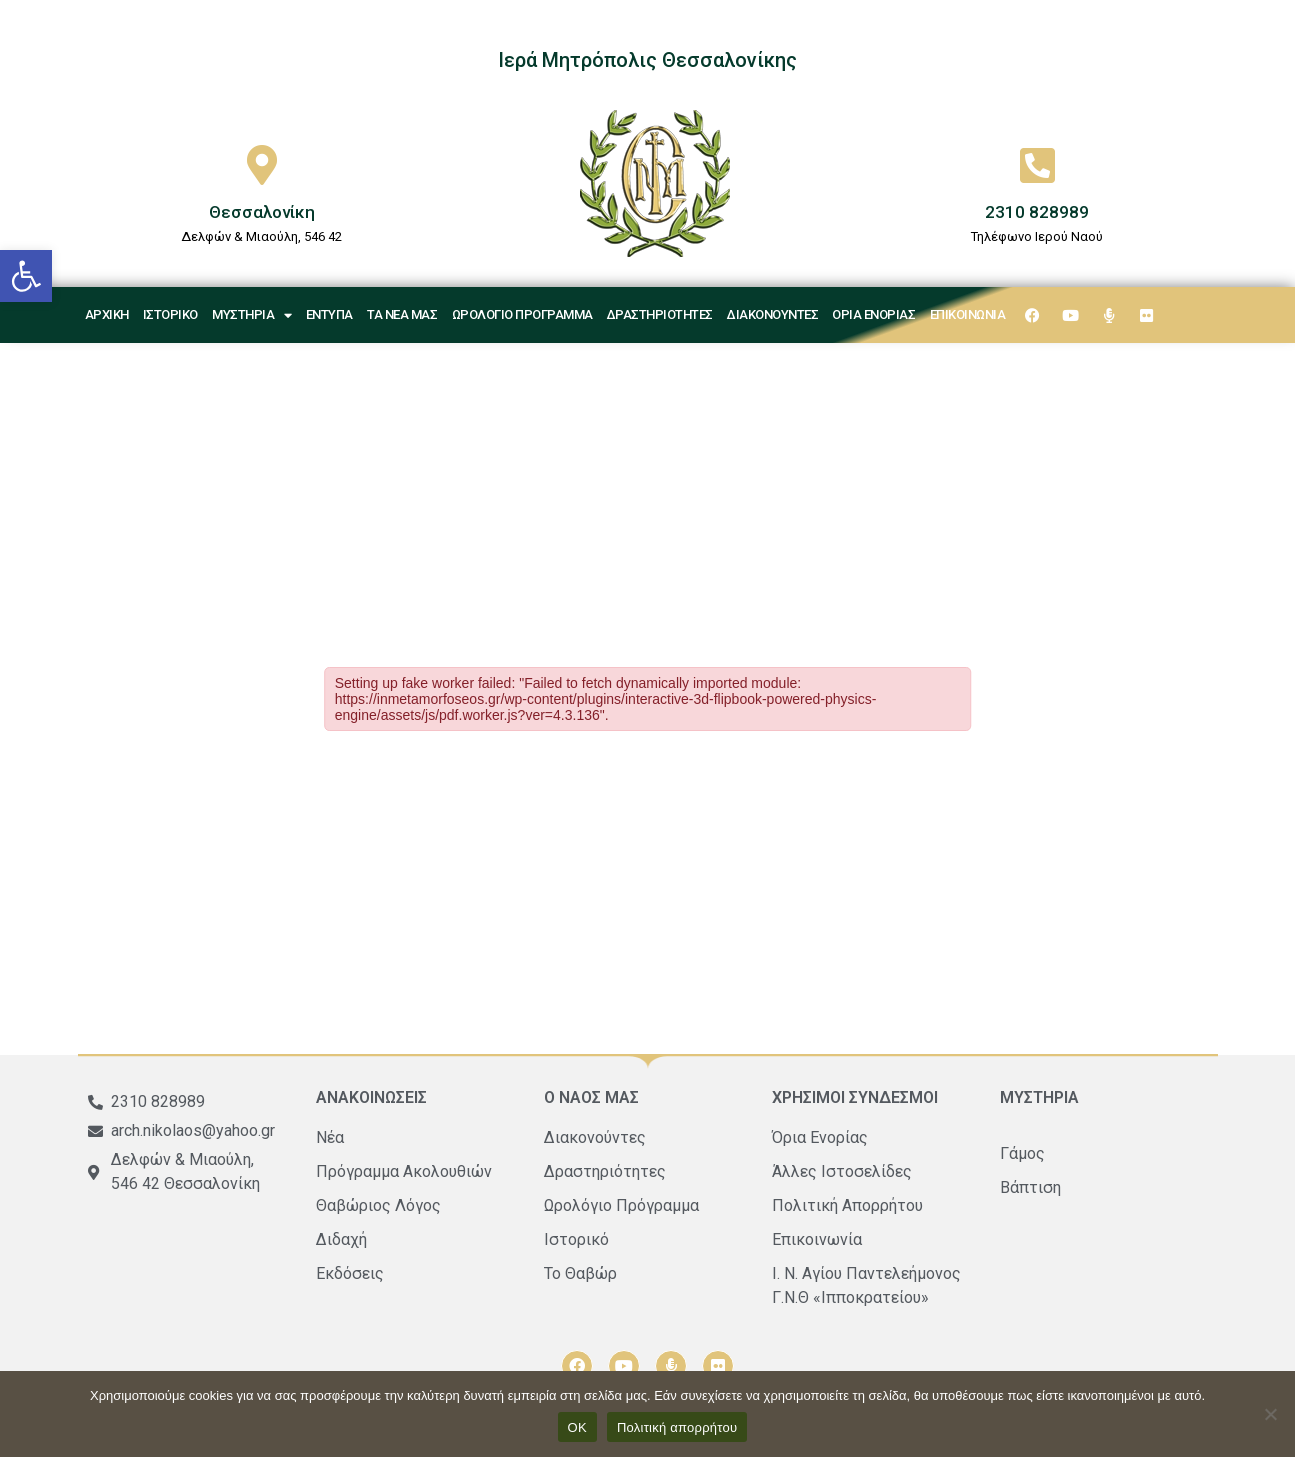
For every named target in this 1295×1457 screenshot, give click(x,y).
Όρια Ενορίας (873, 314)
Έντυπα (329, 314)
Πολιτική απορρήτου (677, 1427)
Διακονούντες (772, 314)
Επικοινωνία (968, 314)
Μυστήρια (252, 315)
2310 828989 (1037, 212)
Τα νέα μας (402, 314)
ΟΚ (577, 1427)
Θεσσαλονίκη (262, 212)
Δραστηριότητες (660, 314)
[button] (26, 276)
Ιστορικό (170, 314)
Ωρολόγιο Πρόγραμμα (522, 314)
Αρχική (107, 314)
